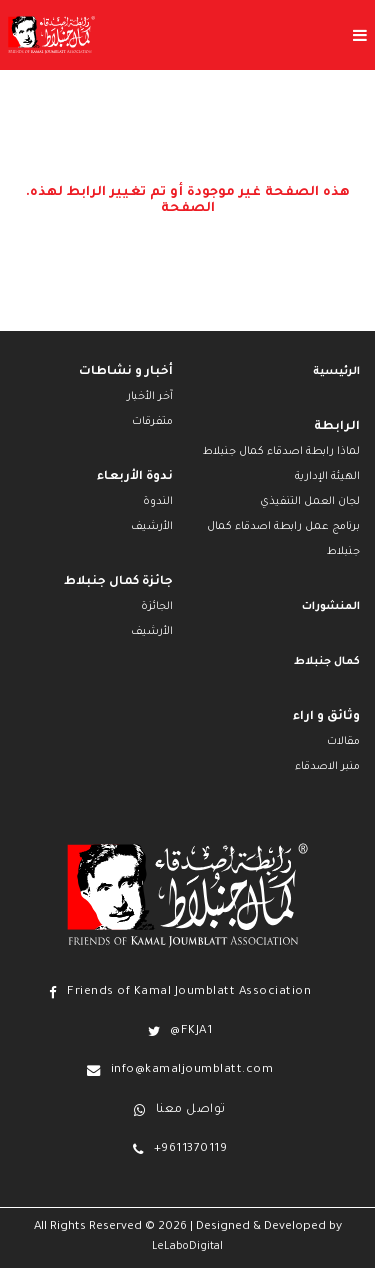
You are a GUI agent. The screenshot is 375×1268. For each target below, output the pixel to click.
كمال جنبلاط (327, 662)
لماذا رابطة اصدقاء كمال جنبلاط (281, 452)
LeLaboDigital (187, 1247)
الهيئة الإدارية (327, 477)
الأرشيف (152, 527)
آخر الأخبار (150, 397)
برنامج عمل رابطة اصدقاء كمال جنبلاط (283, 539)
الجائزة (157, 607)
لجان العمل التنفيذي (310, 502)
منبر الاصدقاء (327, 767)
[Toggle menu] (235, 35)
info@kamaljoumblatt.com (192, 1070)
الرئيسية (336, 372)
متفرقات (152, 422)
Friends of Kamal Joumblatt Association (189, 992)
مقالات (343, 742)
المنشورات (331, 607)
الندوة (158, 502)
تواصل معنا (191, 1110)
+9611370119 (191, 1149)
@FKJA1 (191, 1031)
